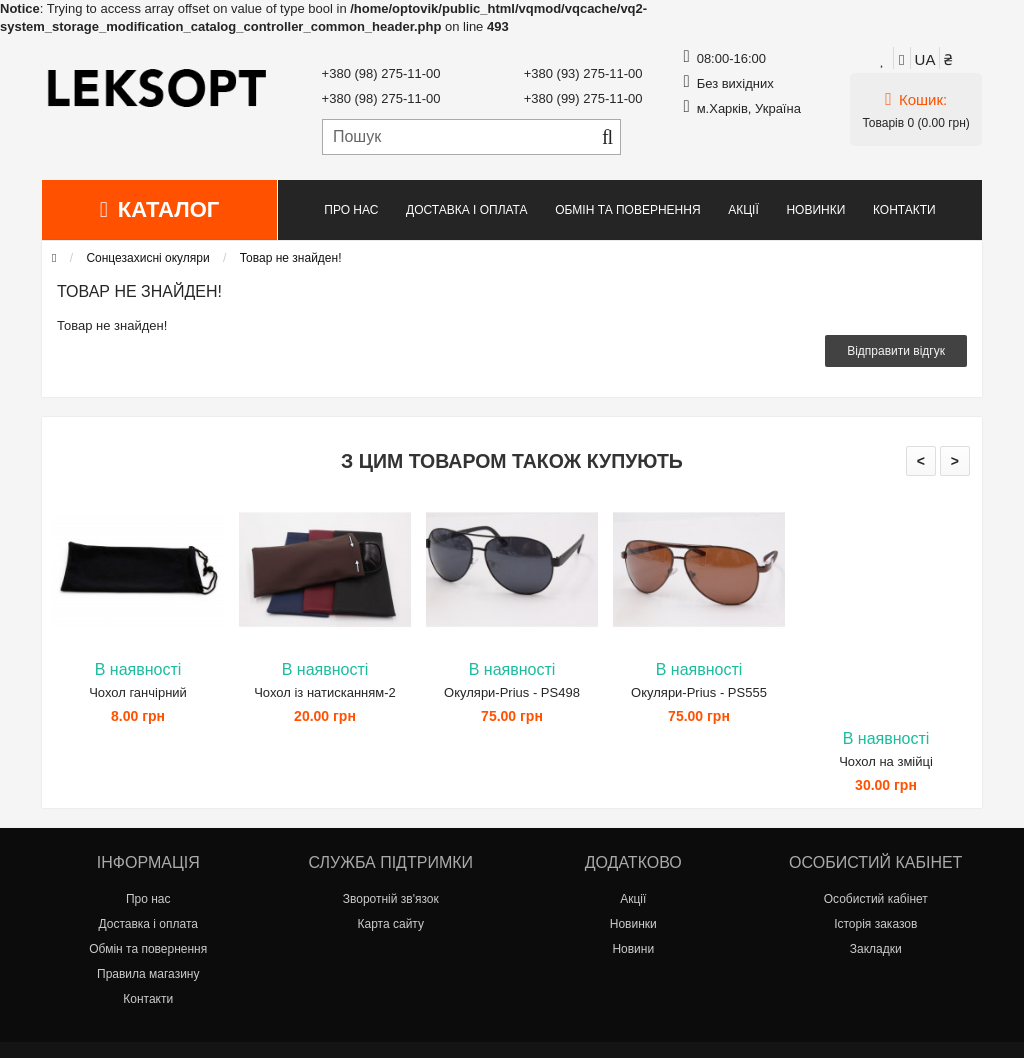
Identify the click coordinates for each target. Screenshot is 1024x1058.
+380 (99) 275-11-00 (583, 98)
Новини (633, 949)
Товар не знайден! (291, 258)
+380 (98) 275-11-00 (381, 73)
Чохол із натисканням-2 (325, 692)
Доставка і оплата (467, 210)
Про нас (351, 210)
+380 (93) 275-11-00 (583, 73)
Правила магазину (148, 974)
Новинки (815, 210)
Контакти (904, 210)
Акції (743, 210)
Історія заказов (875, 924)
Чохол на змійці (886, 761)
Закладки (876, 949)
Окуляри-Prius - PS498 (512, 692)
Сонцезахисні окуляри (147, 258)
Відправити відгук (896, 351)
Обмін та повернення (627, 210)
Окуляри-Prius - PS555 (699, 692)
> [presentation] (955, 461)
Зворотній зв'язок (391, 899)
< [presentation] (921, 461)
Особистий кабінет (876, 899)
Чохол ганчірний (138, 692)
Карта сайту (391, 924)
